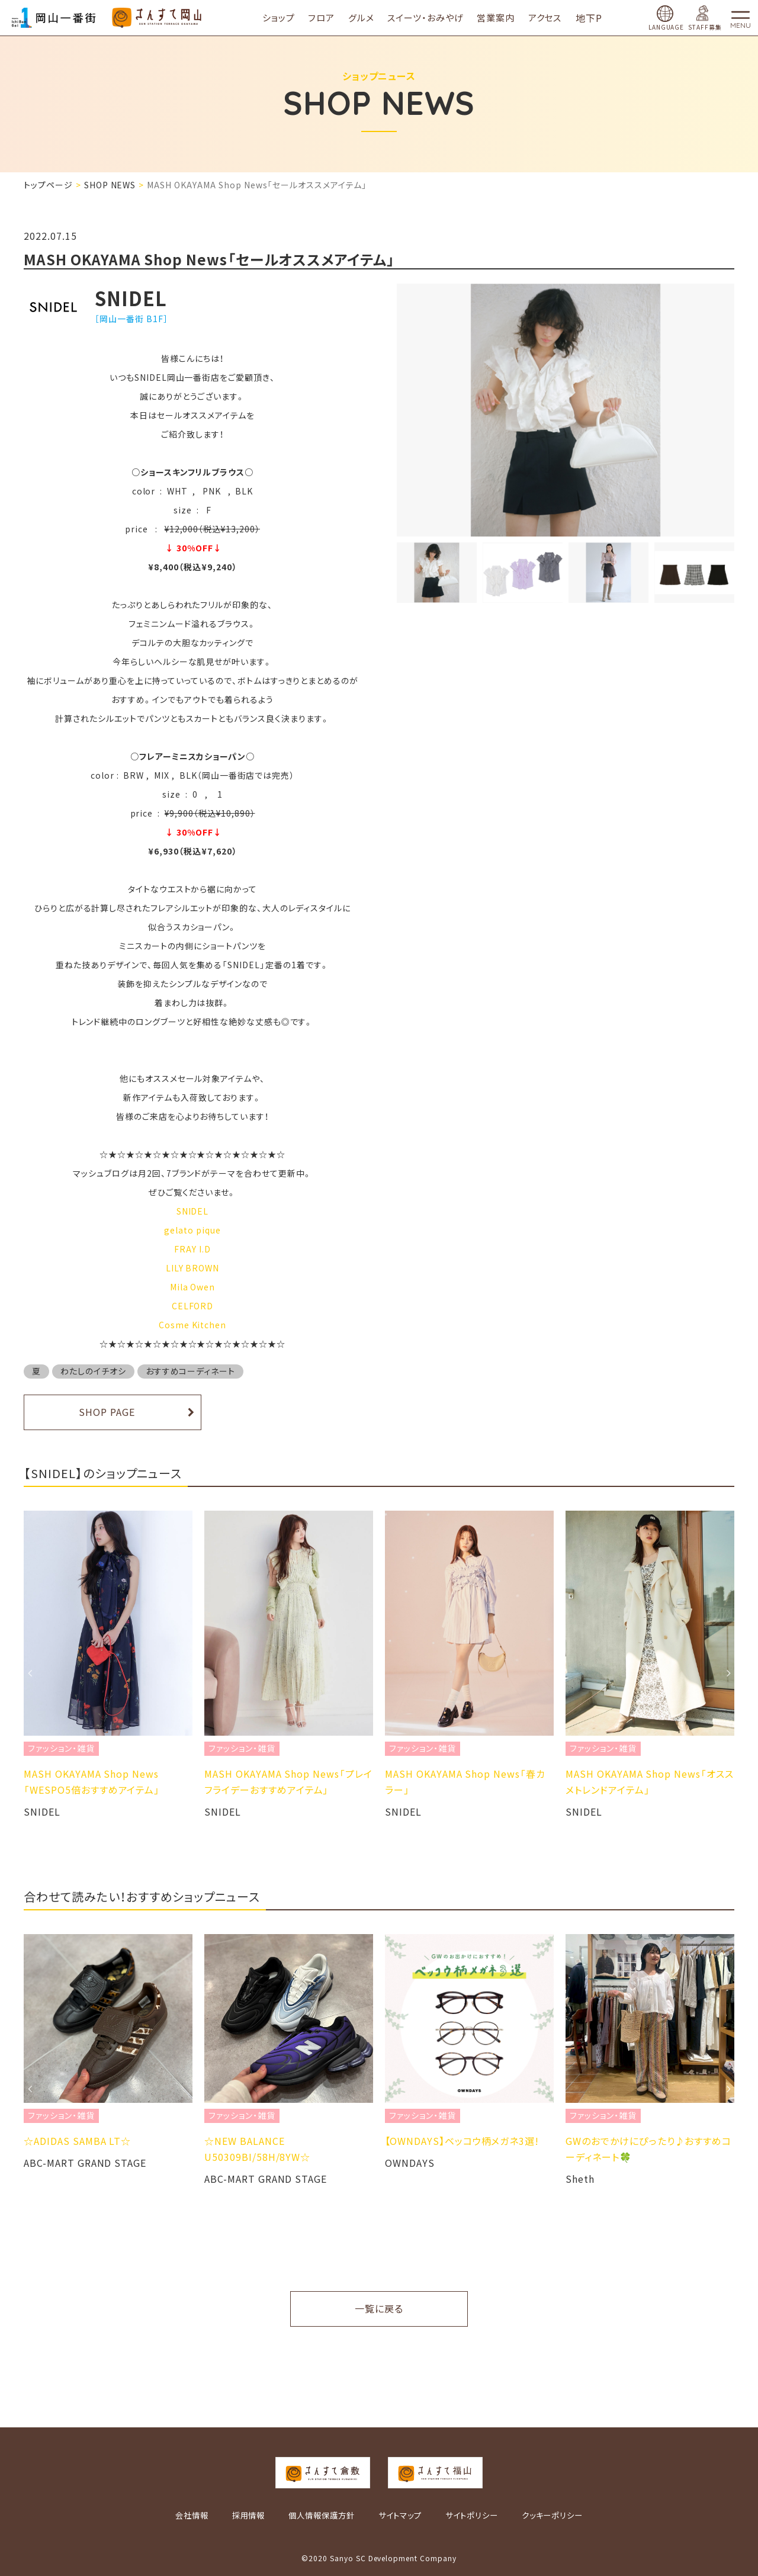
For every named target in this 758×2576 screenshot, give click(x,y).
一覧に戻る (379, 2308)
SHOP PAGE (107, 1412)
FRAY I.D (192, 1249)
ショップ (286, 17)
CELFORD (193, 1306)
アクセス (553, 17)
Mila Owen (193, 1287)
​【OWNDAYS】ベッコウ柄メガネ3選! (462, 2141)
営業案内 (504, 17)
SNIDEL (192, 1211)
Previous (30, 1673)
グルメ (369, 17)
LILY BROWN (193, 1268)
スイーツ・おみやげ (433, 17)
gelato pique (192, 1230)
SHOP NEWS (110, 185)
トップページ (48, 185)
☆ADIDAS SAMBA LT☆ (77, 2141)
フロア (329, 17)
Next (728, 1673)
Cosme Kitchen (192, 1325)
